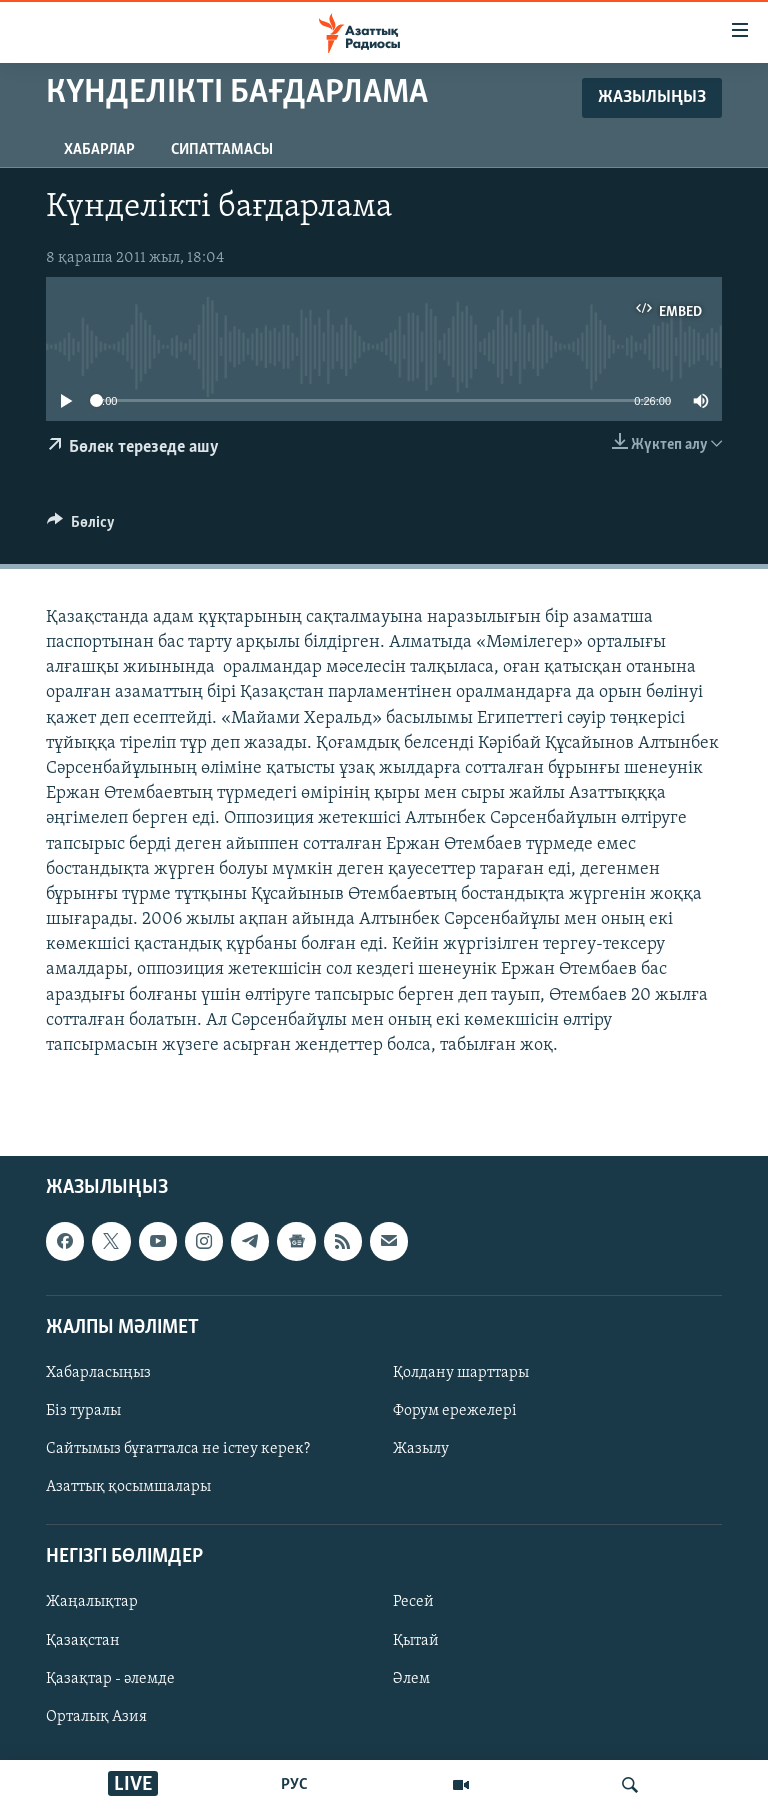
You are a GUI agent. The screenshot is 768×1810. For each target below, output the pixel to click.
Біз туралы (83, 1411)
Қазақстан (83, 1641)
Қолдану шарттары (461, 1373)
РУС (294, 1785)
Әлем (411, 1679)
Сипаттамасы (222, 150)
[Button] (81, 527)
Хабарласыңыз (98, 1373)
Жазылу (421, 1449)
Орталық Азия (96, 1717)
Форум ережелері (455, 1411)
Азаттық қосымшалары (128, 1487)
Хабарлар (99, 150)
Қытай (416, 1641)
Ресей (413, 1603)
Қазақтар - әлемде (110, 1679)
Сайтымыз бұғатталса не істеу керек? (178, 1449)
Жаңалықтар (92, 1603)
